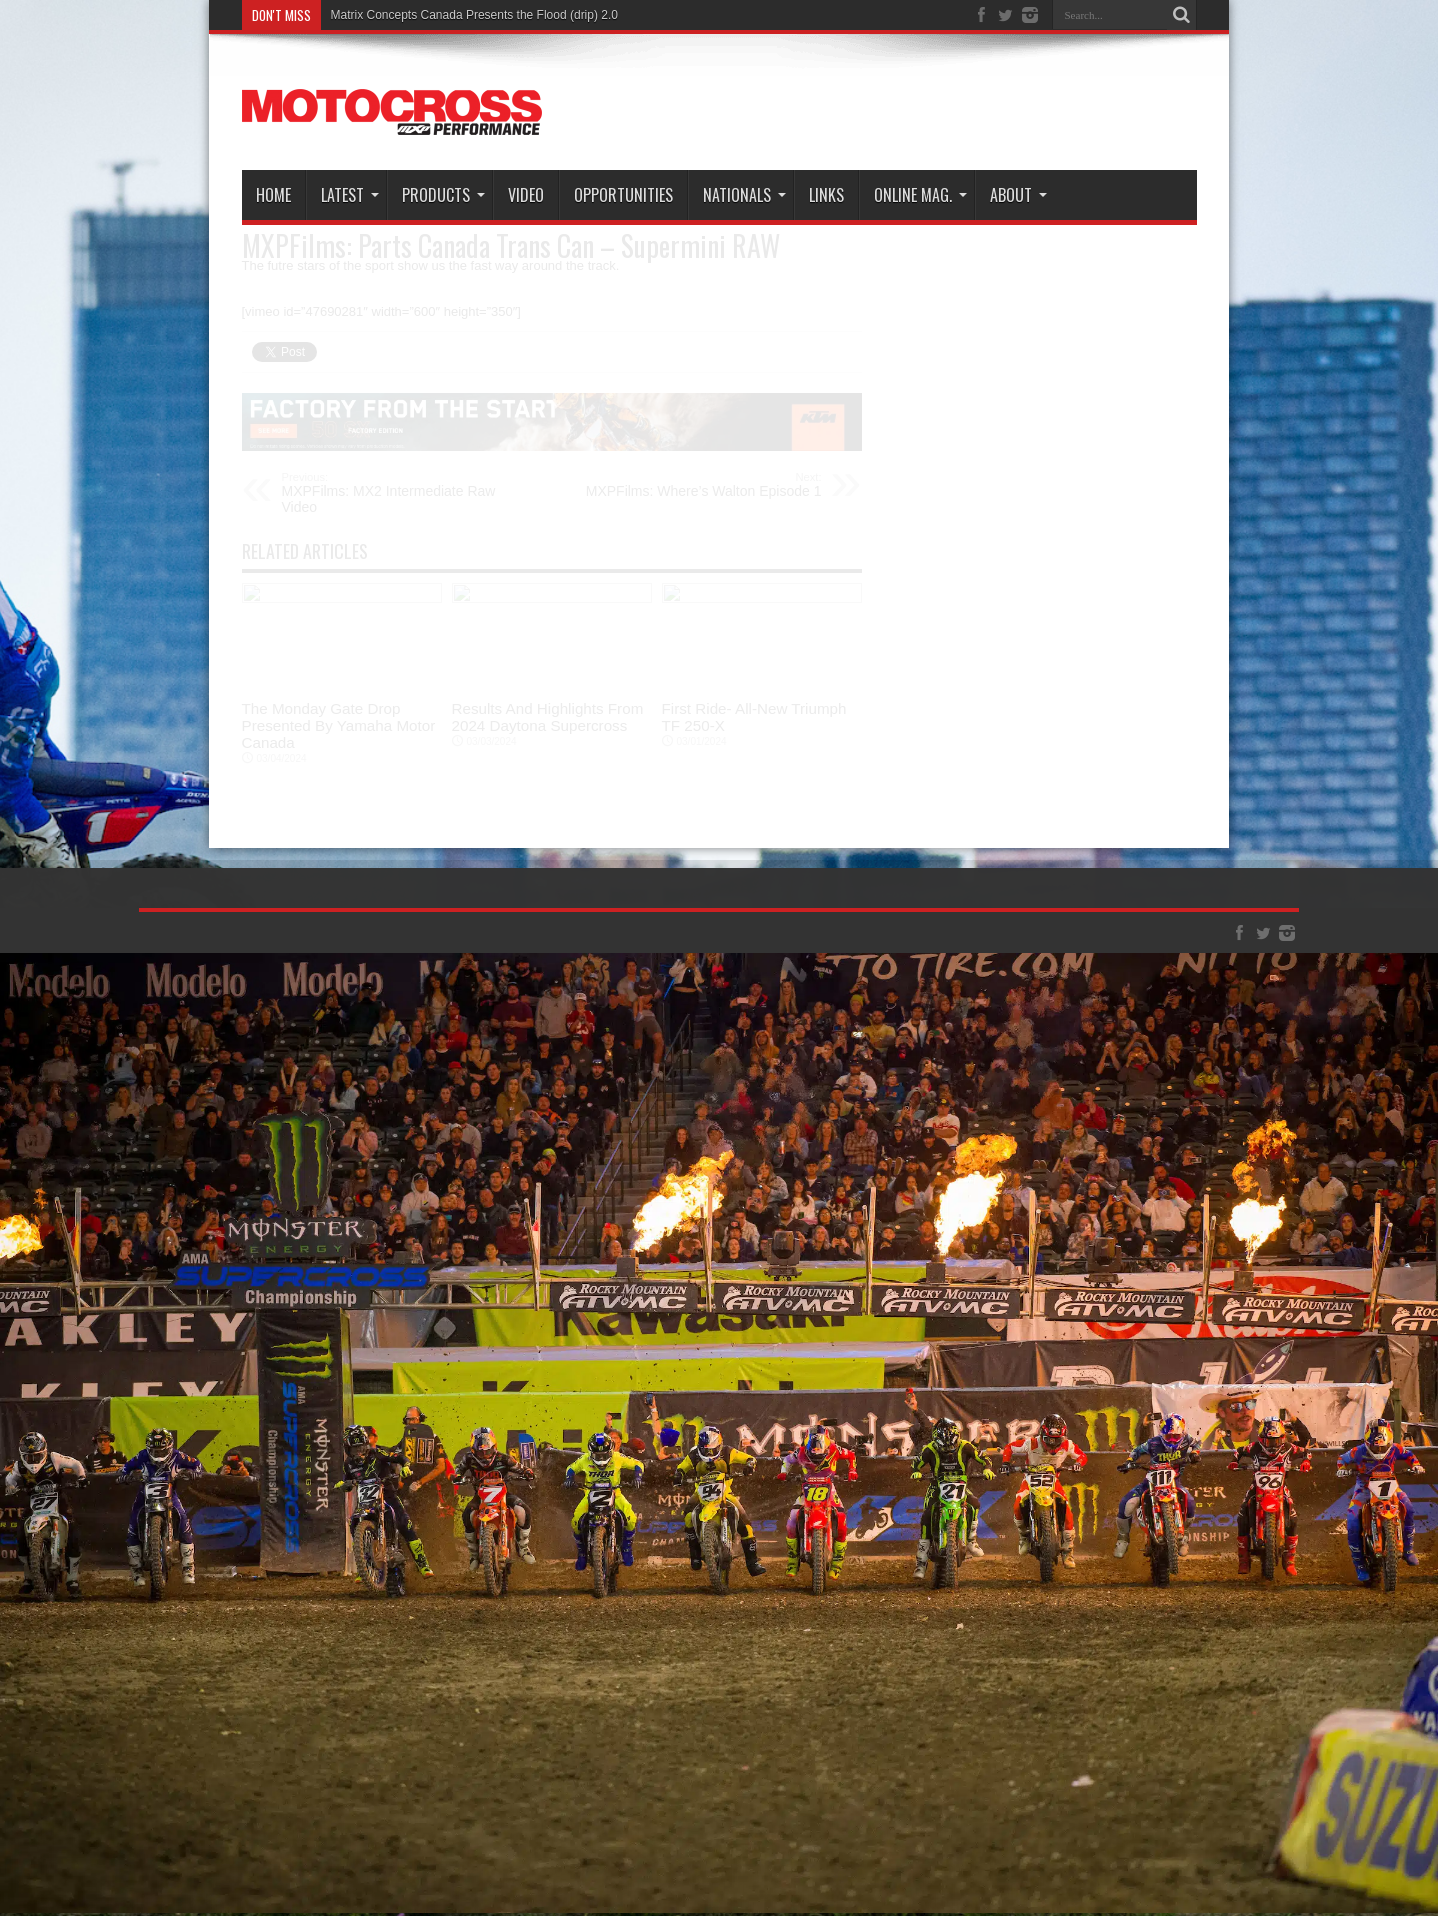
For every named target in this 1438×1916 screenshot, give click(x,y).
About (1018, 195)
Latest (350, 195)
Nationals (744, 195)
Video (526, 195)
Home (273, 195)
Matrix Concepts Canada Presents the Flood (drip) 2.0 (474, 15)
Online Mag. (920, 195)
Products (443, 195)
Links (826, 195)
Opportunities (623, 195)
